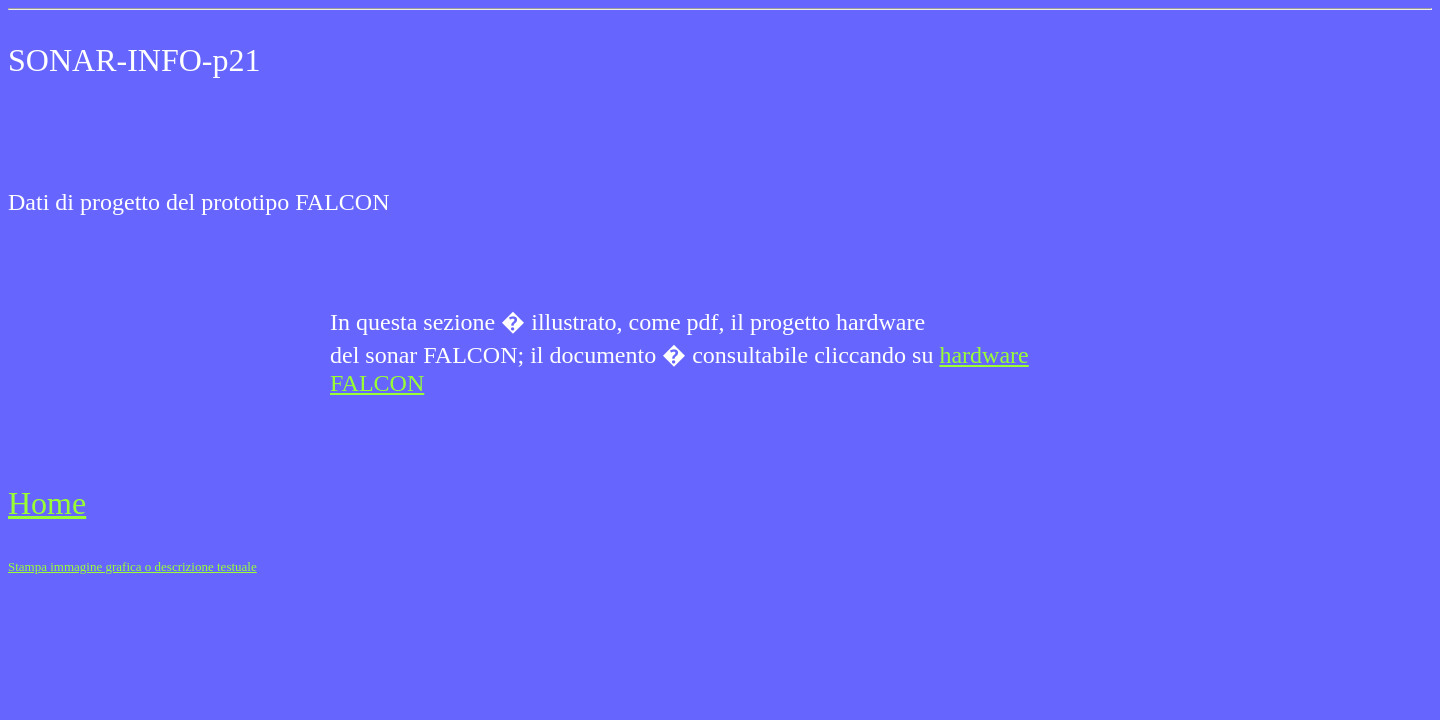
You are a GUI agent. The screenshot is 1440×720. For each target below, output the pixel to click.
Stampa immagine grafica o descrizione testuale (132, 566)
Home (47, 503)
